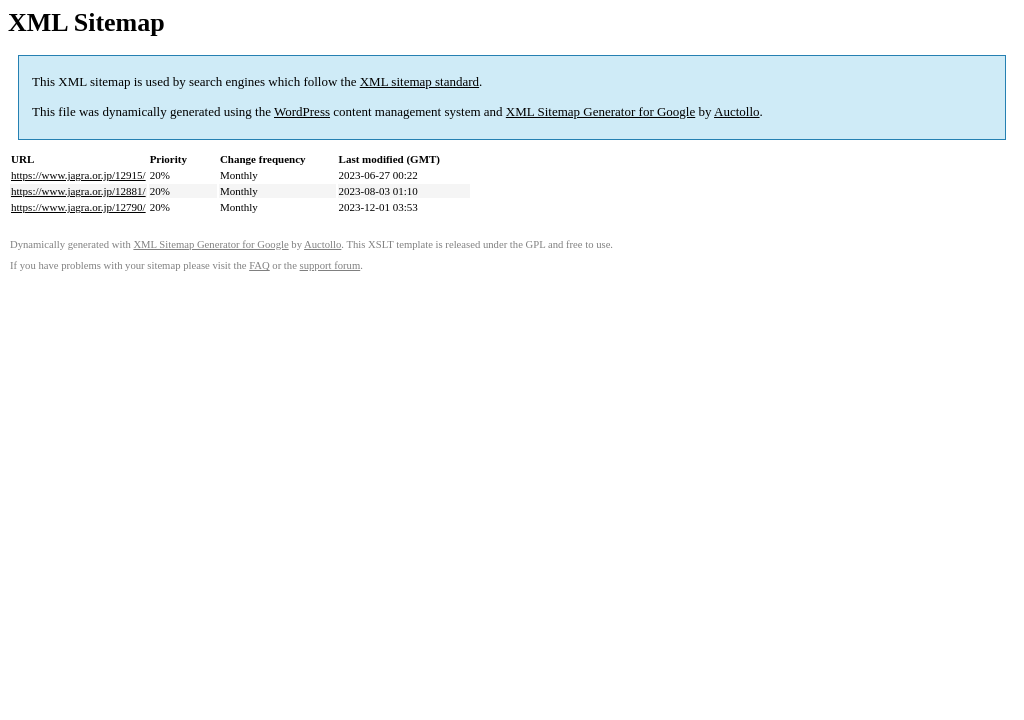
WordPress (302, 111)
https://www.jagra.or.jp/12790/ (78, 207)
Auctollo (737, 111)
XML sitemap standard (419, 81)
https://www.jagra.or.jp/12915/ (78, 175)
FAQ (259, 265)
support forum (330, 265)
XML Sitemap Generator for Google (600, 111)
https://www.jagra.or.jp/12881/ (78, 191)
